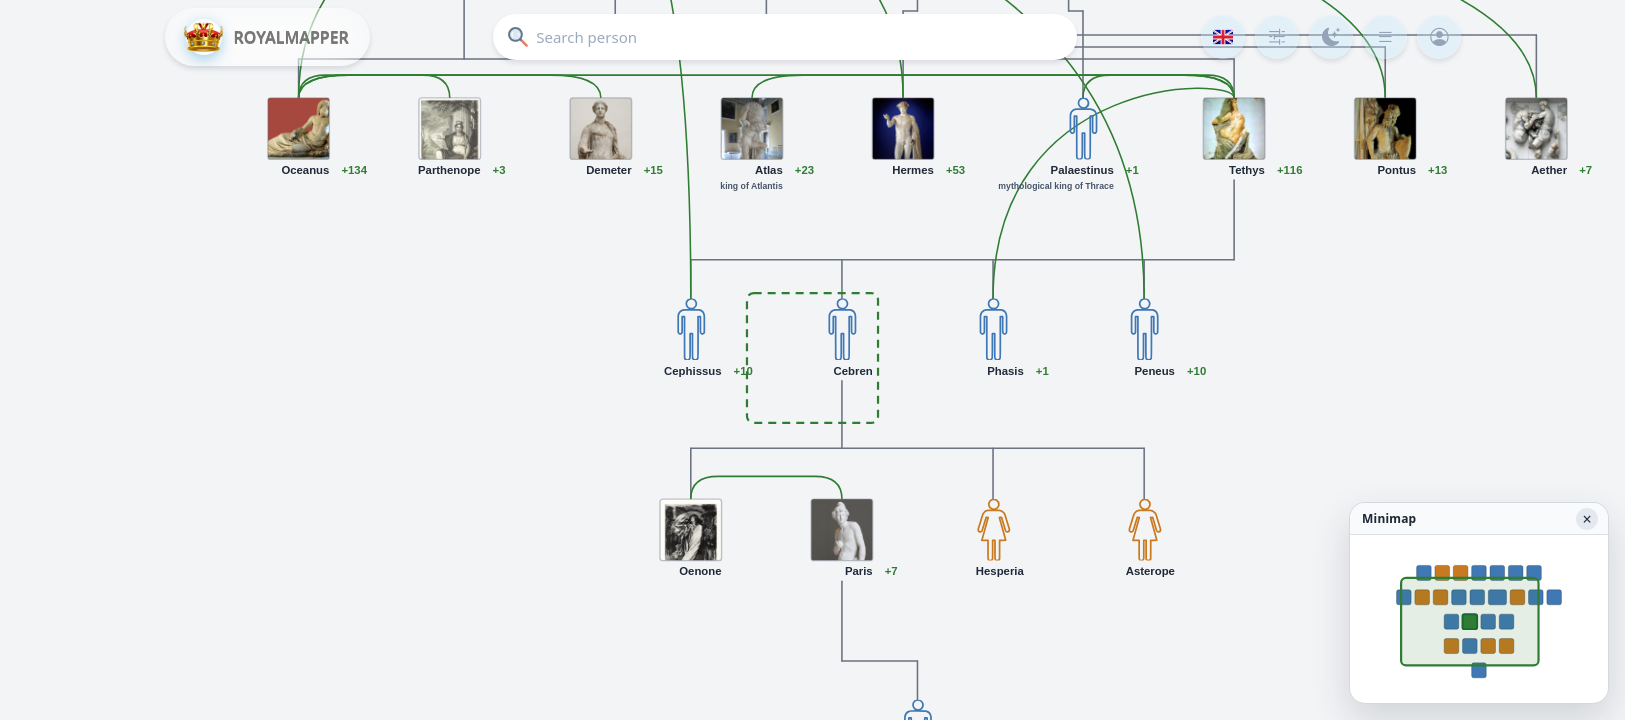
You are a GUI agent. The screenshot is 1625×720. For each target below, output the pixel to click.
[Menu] (1385, 37)
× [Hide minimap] (1586, 519)
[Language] (1223, 37)
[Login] (1439, 37)
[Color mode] (1331, 37)
